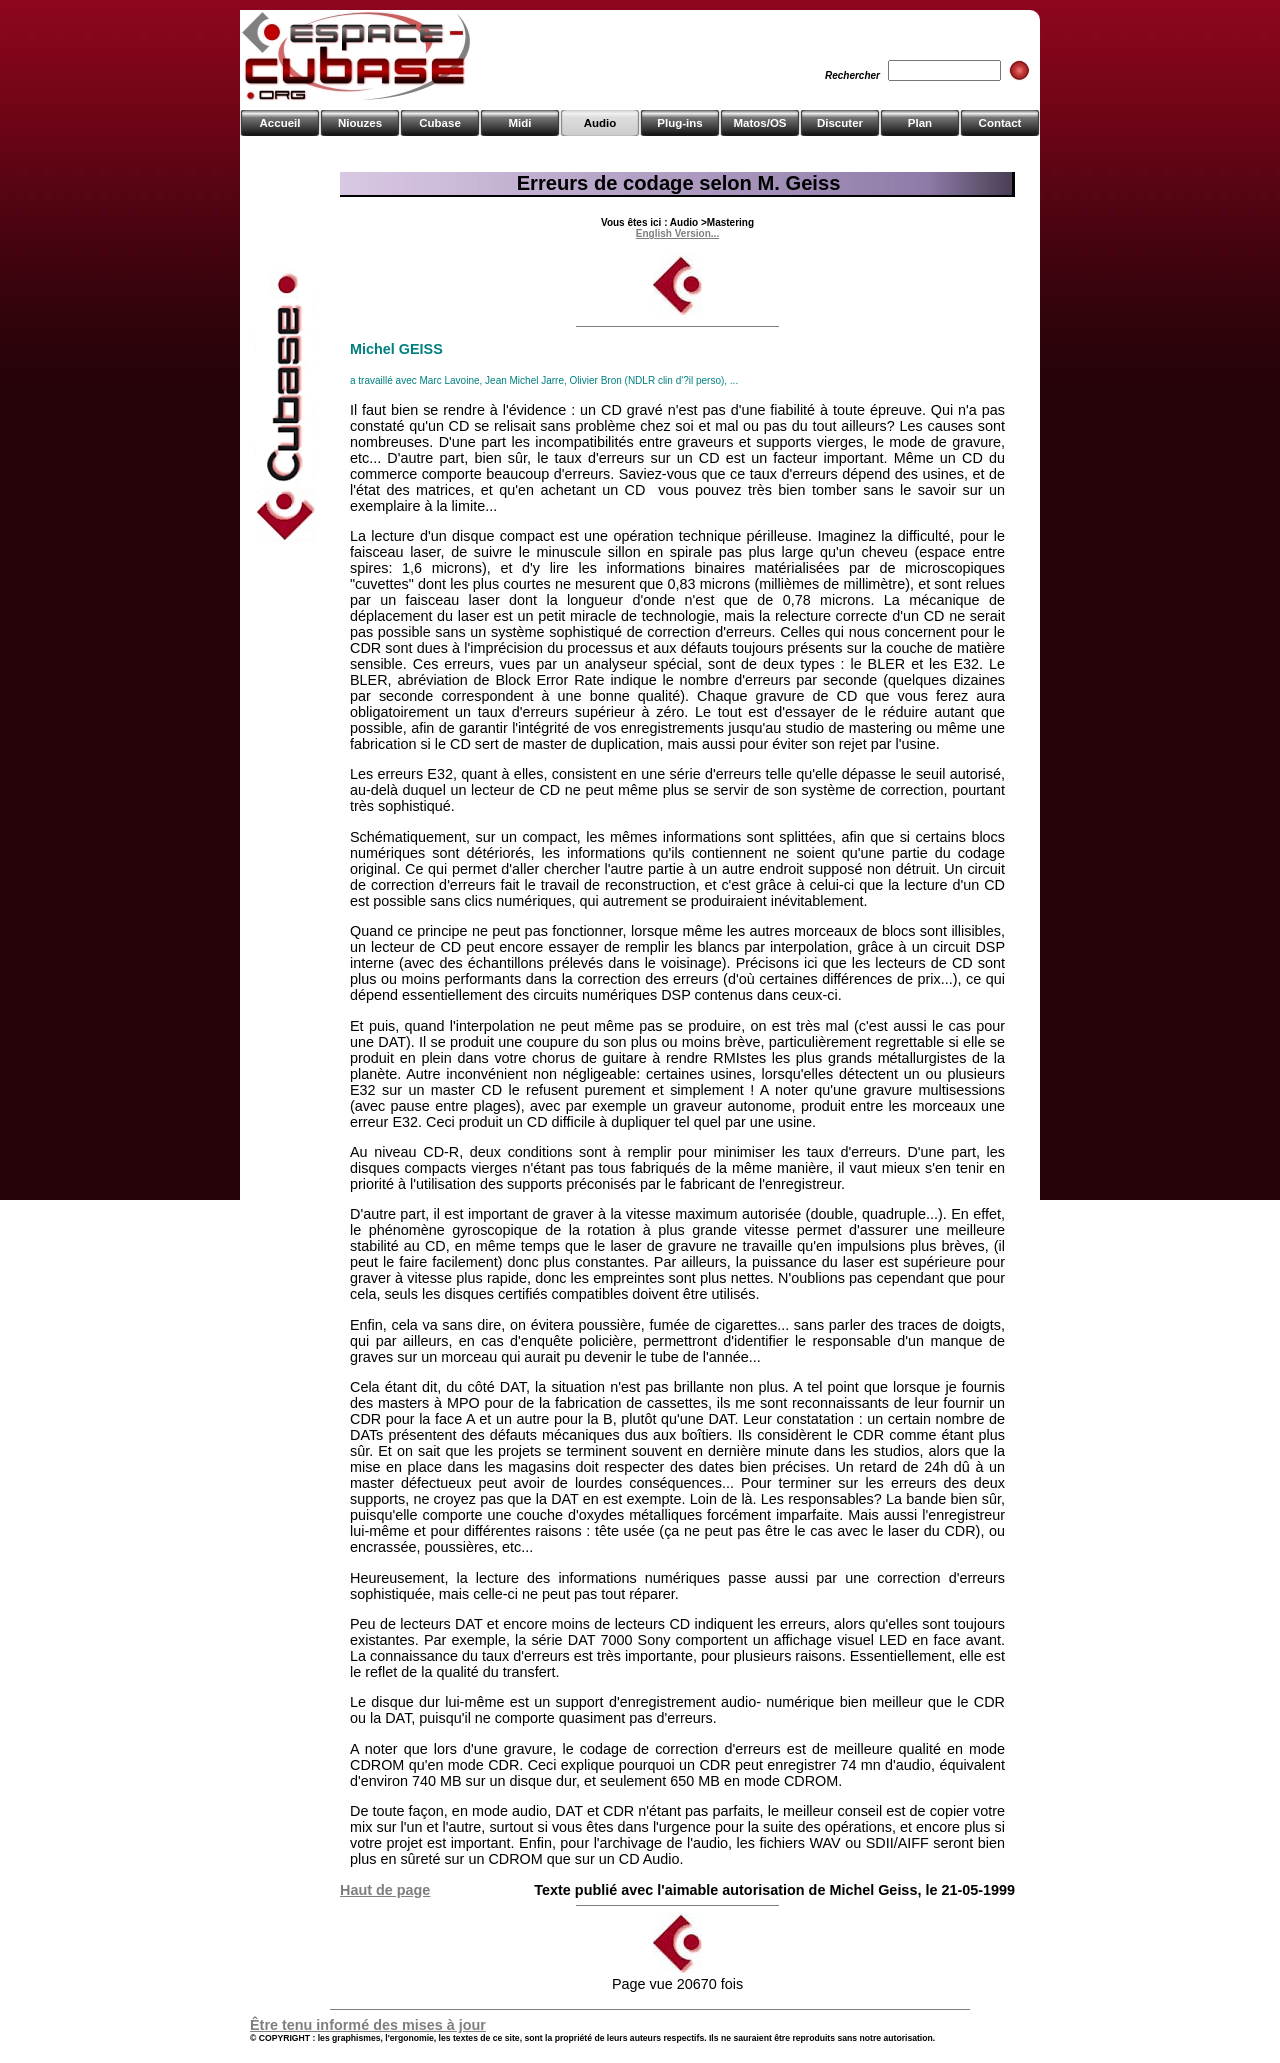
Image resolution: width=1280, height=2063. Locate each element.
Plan (920, 123)
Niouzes (360, 123)
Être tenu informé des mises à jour (368, 2025)
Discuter (840, 123)
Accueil (280, 123)
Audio (600, 123)
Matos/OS (759, 123)
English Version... (677, 233)
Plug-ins (679, 123)
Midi (519, 123)
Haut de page (385, 1890)
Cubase (440, 123)
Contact (1000, 123)
